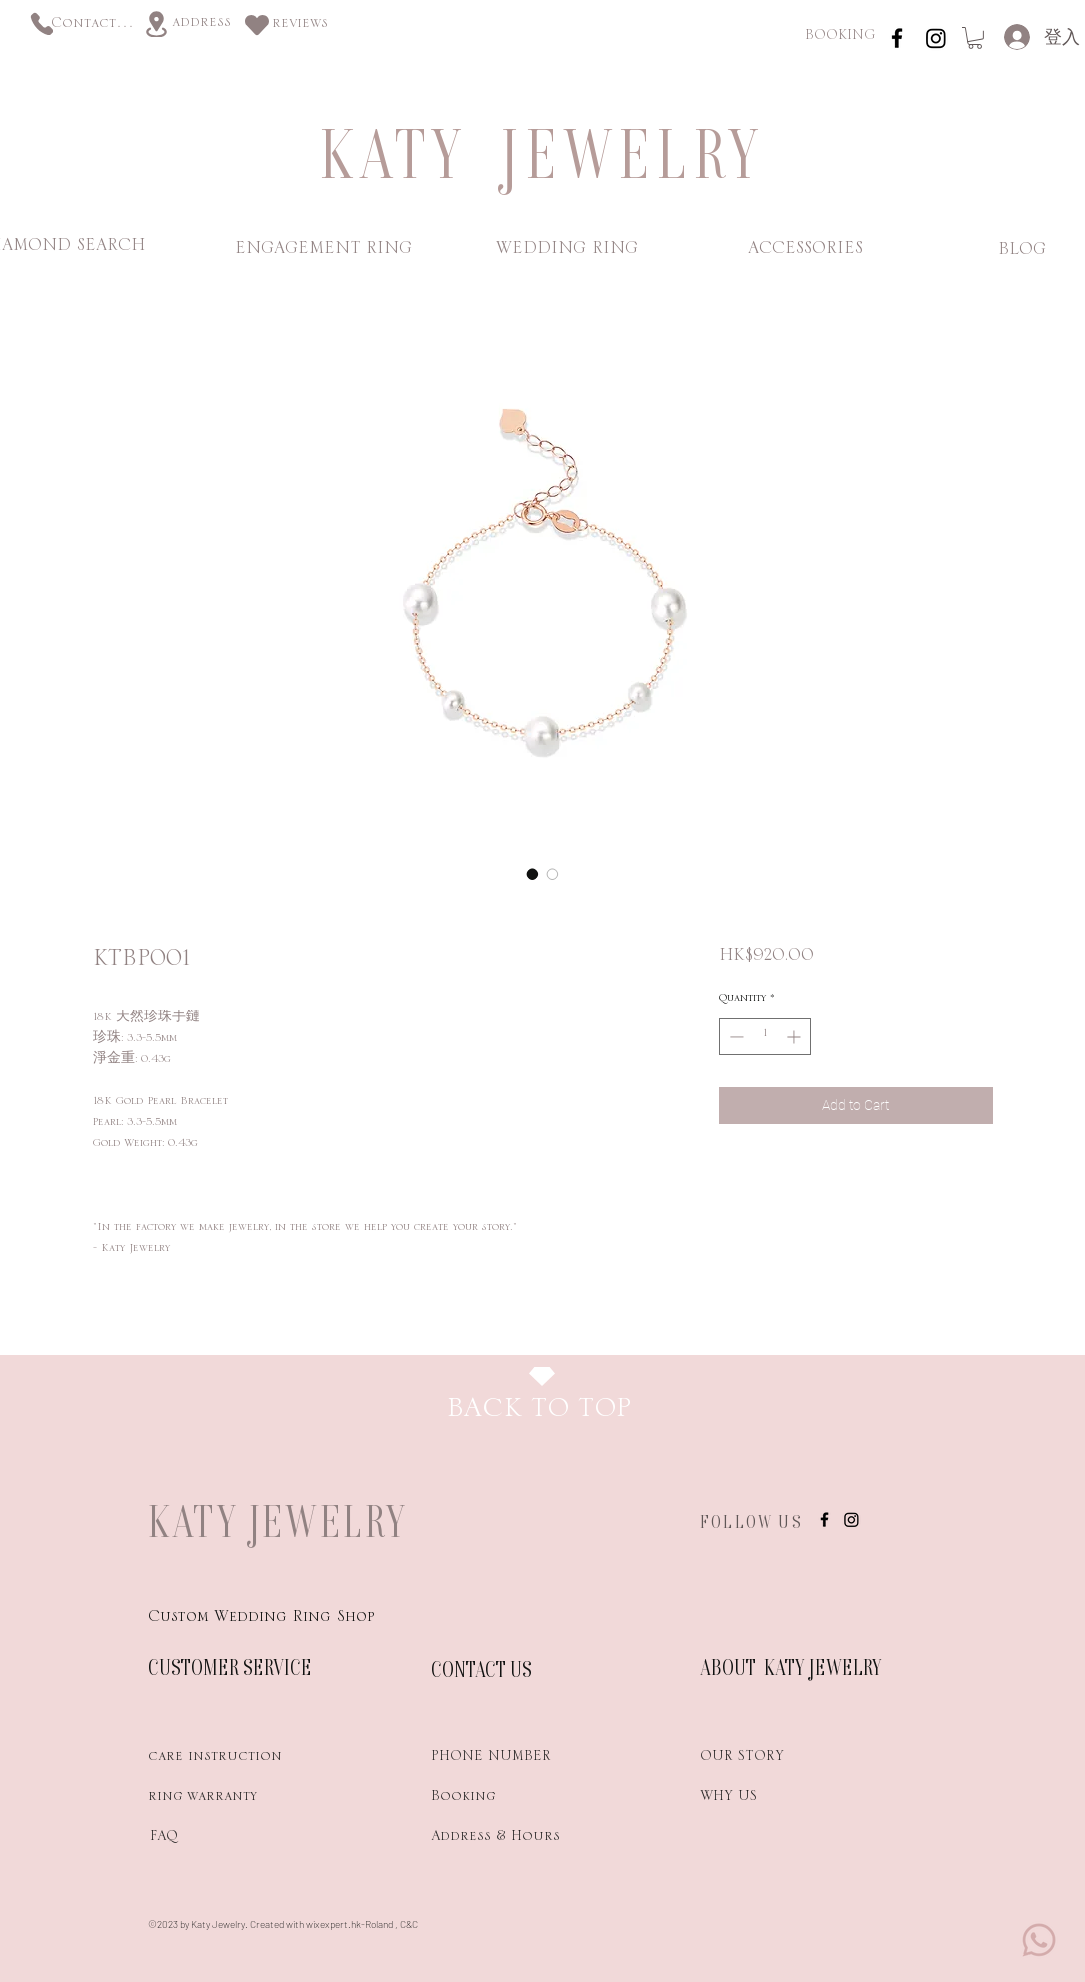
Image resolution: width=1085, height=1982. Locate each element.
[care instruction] (219, 1760)
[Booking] (502, 1800)
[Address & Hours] (529, 1840)
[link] (975, 38)
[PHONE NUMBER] (502, 1760)
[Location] (156, 24)
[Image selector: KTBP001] (533, 874)
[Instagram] (936, 38)
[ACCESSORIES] (805, 252)
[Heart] (257, 24)
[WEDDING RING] (567, 252)
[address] (201, 25)
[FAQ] (219, 1840)
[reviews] (300, 26)
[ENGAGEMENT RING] (324, 252)
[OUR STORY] (771, 1760)
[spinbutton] (765, 1036)
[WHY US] (771, 1800)
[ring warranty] (219, 1800)
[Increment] (795, 1036)
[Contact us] (93, 26)
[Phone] (41, 23)
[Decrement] (734, 1036)
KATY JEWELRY (278, 1521)
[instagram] (897, 38)
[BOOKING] (840, 38)
